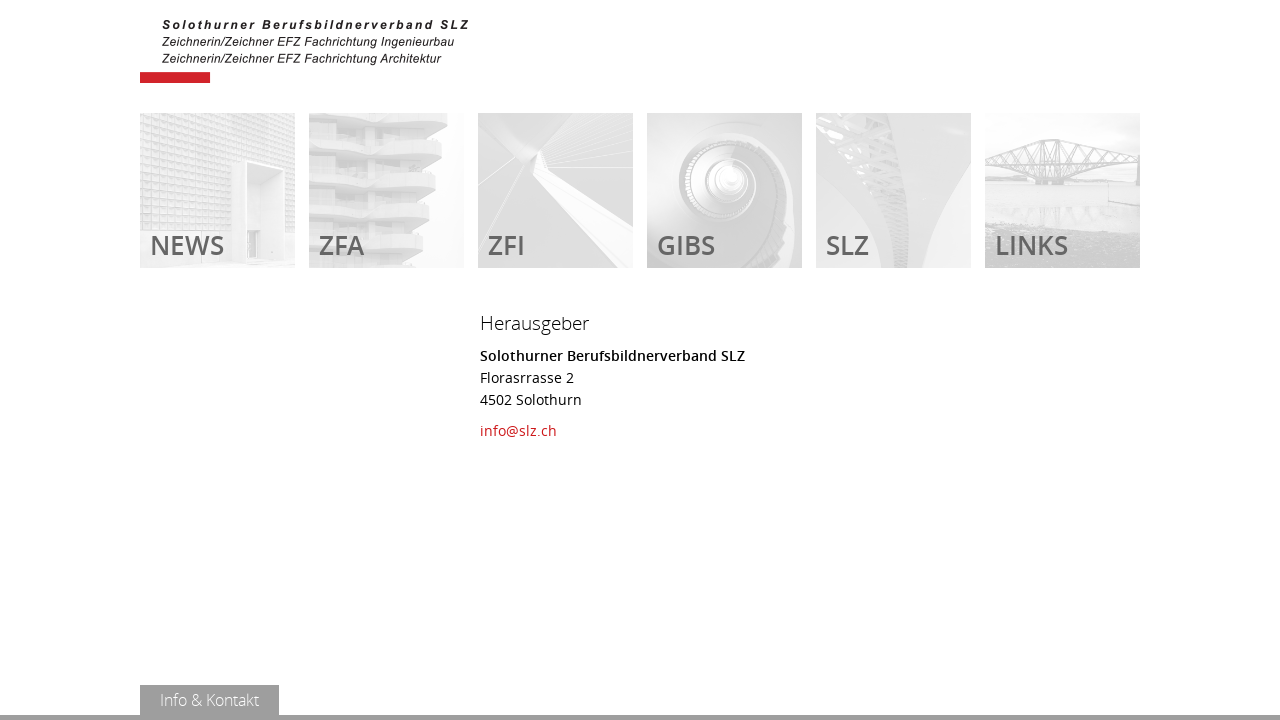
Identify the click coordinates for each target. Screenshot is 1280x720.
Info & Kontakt (209, 700)
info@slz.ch (518, 431)
